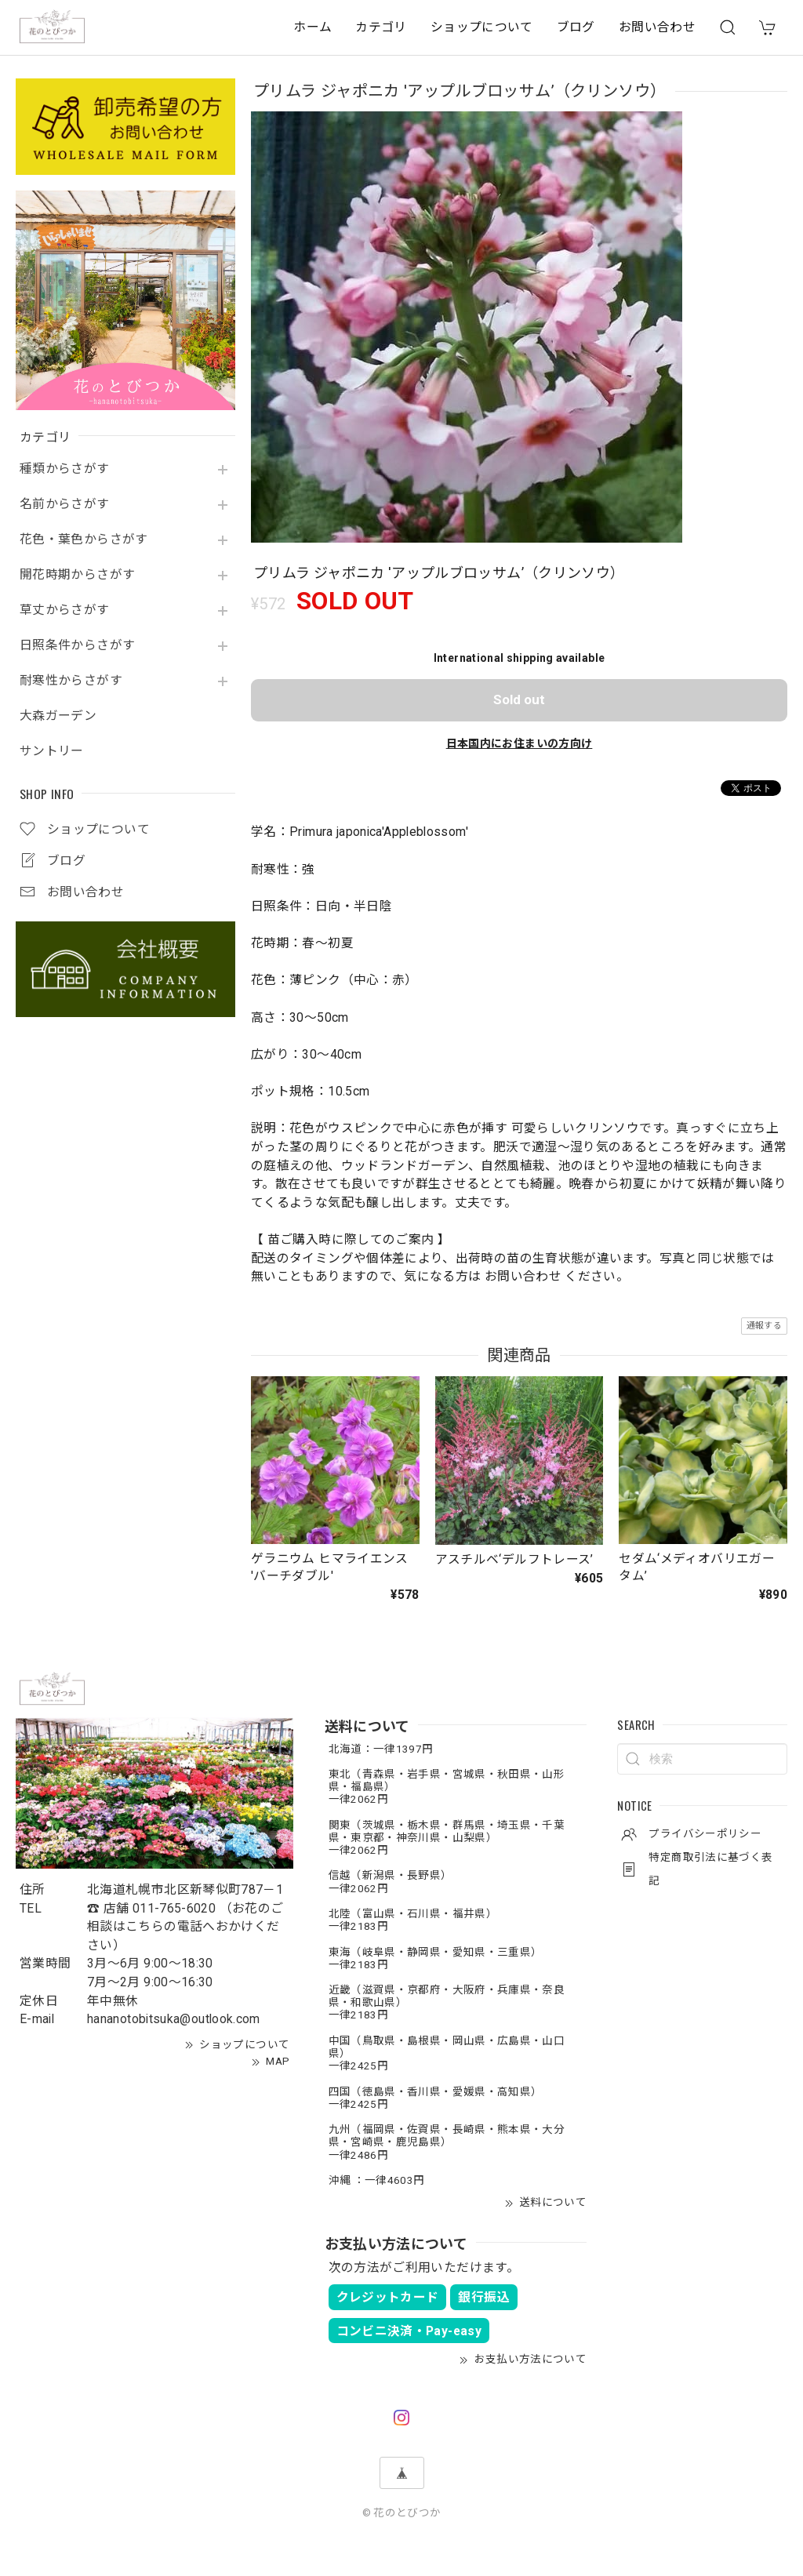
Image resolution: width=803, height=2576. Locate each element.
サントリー (52, 751)
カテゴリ (380, 27)
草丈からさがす (65, 610)
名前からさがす (65, 504)
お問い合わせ (657, 27)
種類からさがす (65, 469)
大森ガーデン (58, 716)
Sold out (519, 699)
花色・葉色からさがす (84, 539)
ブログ (576, 27)
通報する (764, 1326)
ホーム (312, 27)
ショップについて (482, 27)
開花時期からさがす (77, 575)
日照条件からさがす (77, 645)
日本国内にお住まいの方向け (519, 743)
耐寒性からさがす (71, 681)
